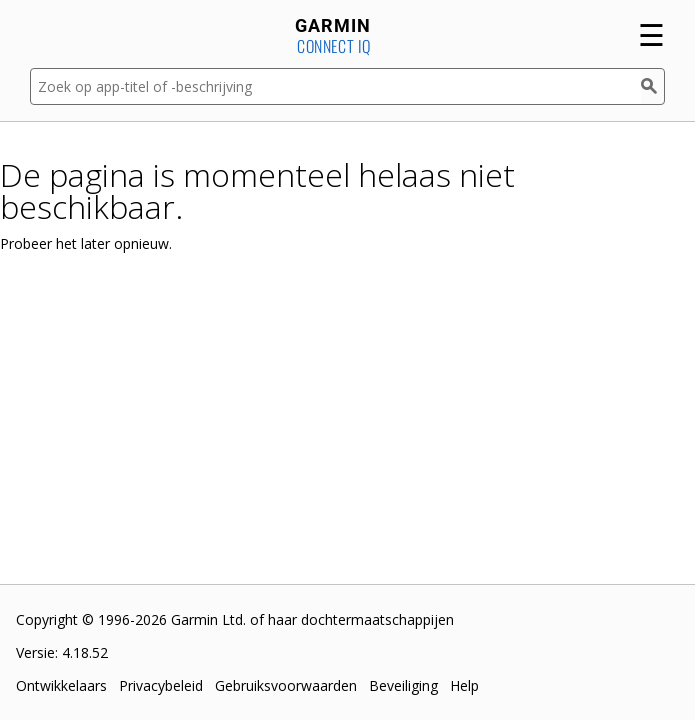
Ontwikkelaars (61, 685)
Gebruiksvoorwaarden (286, 685)
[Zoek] (653, 86)
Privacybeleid (161, 685)
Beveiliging (403, 685)
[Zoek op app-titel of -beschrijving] (335, 86)
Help (464, 685)
